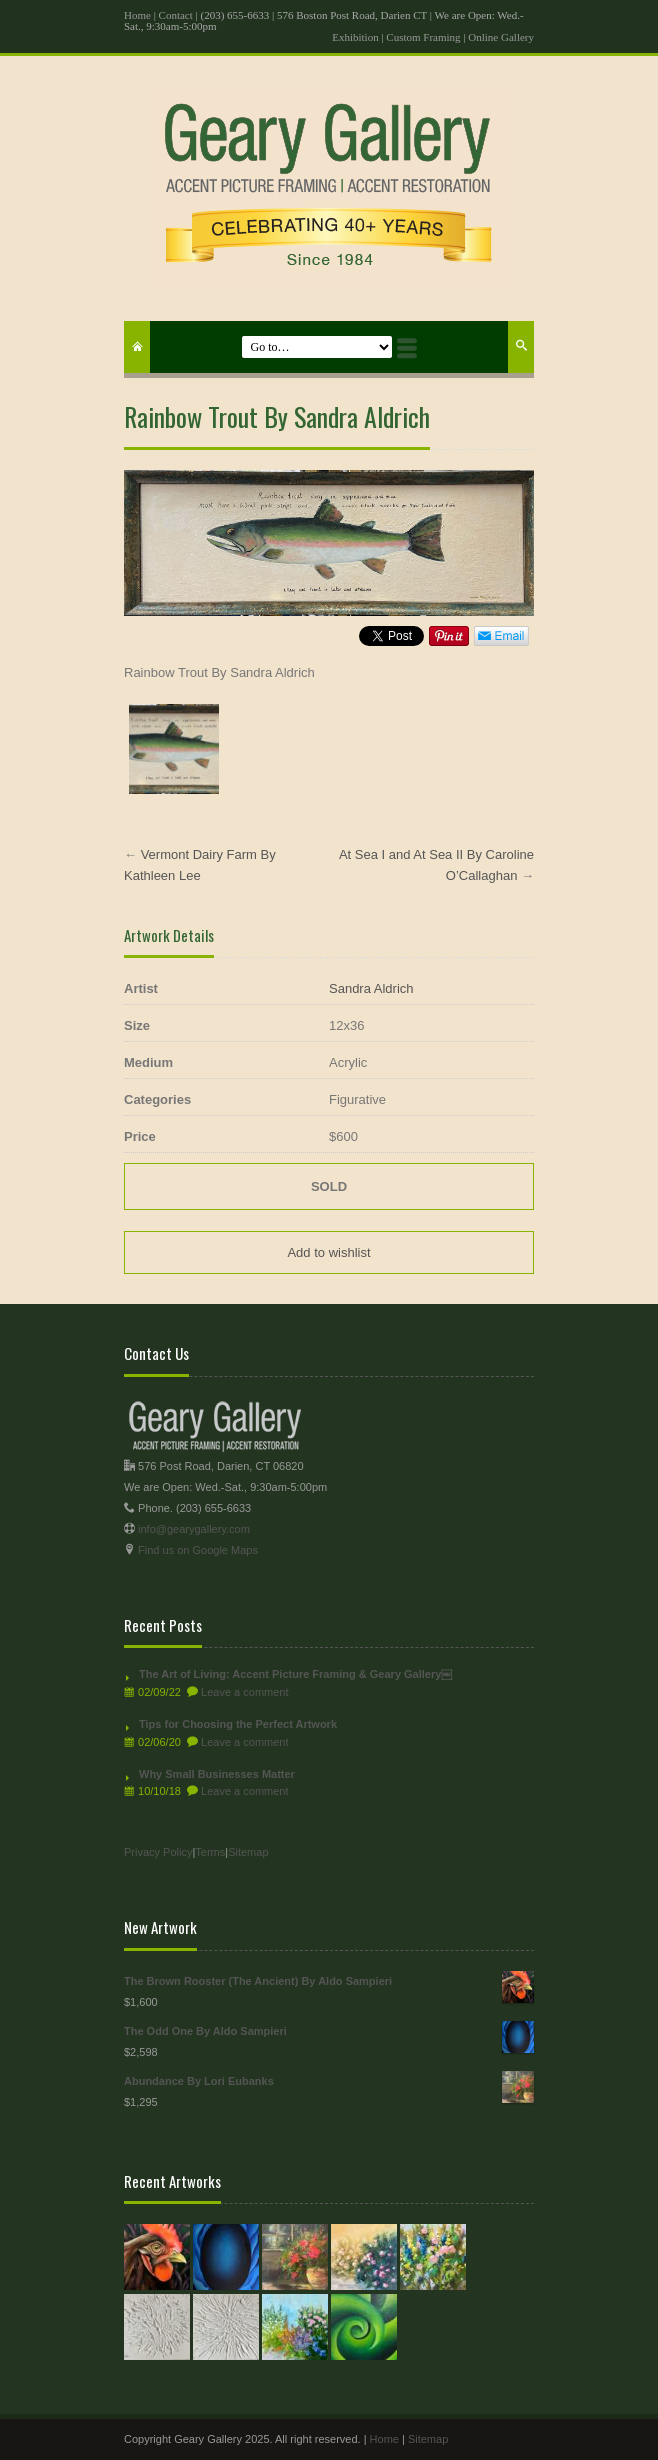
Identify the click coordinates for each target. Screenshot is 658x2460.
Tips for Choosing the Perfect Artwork (238, 1724)
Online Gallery (501, 37)
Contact (176, 15)
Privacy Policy (158, 1852)
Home (137, 15)
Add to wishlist (328, 1252)
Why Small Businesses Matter (217, 1774)
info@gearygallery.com (194, 1529)
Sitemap (248, 1852)
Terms (210, 1852)
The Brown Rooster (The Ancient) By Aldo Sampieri (329, 1981)
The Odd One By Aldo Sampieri (329, 2031)
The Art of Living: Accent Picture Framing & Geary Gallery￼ (295, 1674)
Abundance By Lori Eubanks (329, 2081)
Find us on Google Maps (198, 1550)
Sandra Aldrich (371, 988)
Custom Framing (423, 37)
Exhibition (355, 37)
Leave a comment (244, 1692)
